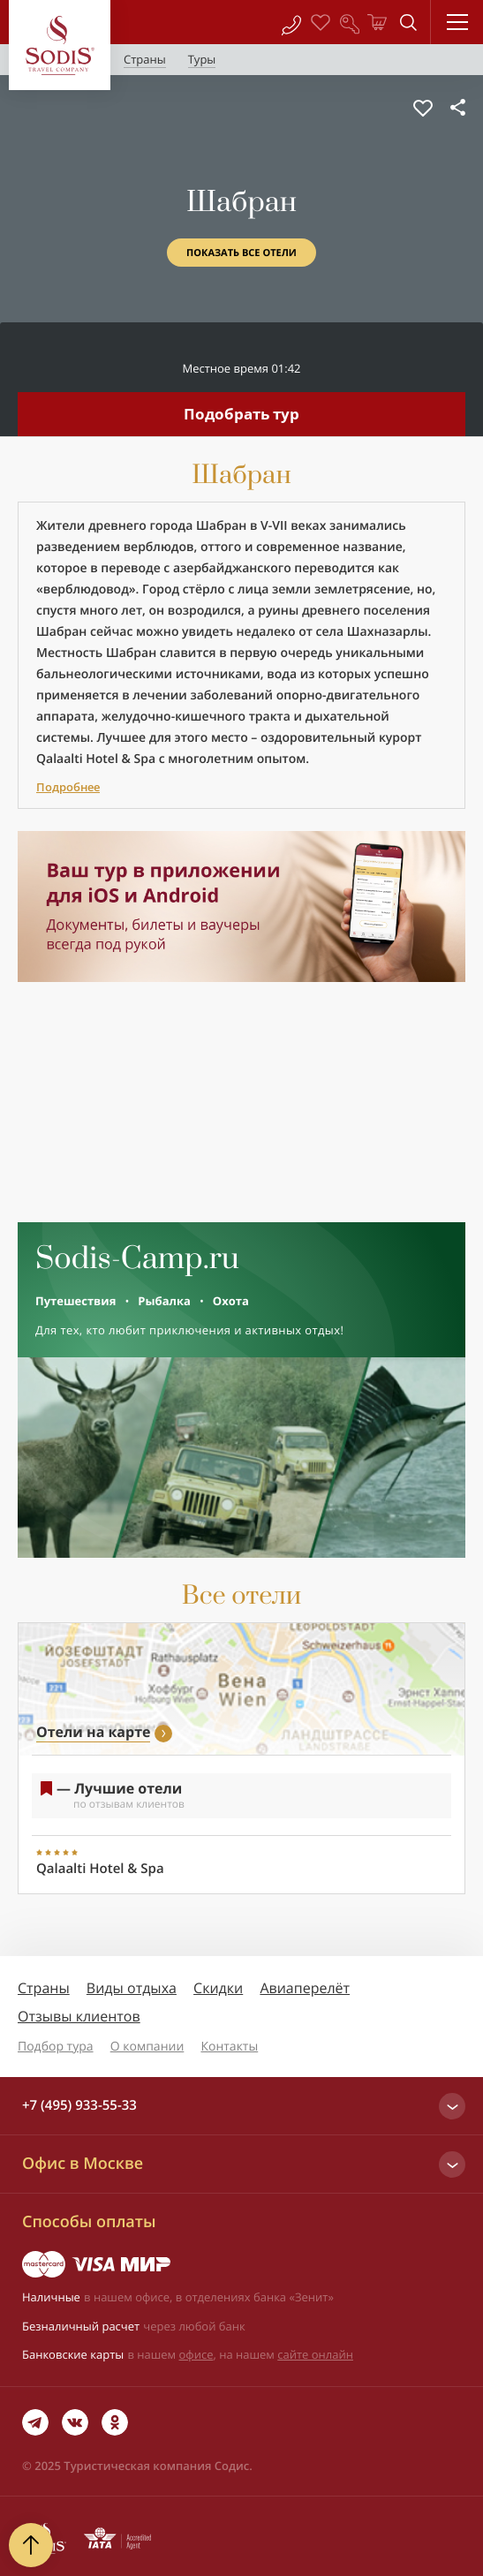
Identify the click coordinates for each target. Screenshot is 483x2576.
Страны (44, 1988)
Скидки (218, 1988)
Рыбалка (164, 1301)
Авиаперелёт (305, 1988)
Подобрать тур (241, 414)
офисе (196, 2354)
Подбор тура (56, 2046)
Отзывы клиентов (79, 2016)
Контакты (229, 2046)
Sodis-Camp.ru (137, 1259)
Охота (231, 1301)
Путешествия (75, 1301)
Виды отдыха (132, 1988)
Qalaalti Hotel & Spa (95, 759)
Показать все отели (241, 253)
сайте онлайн (315, 2354)
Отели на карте (93, 1731)
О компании (147, 2046)
